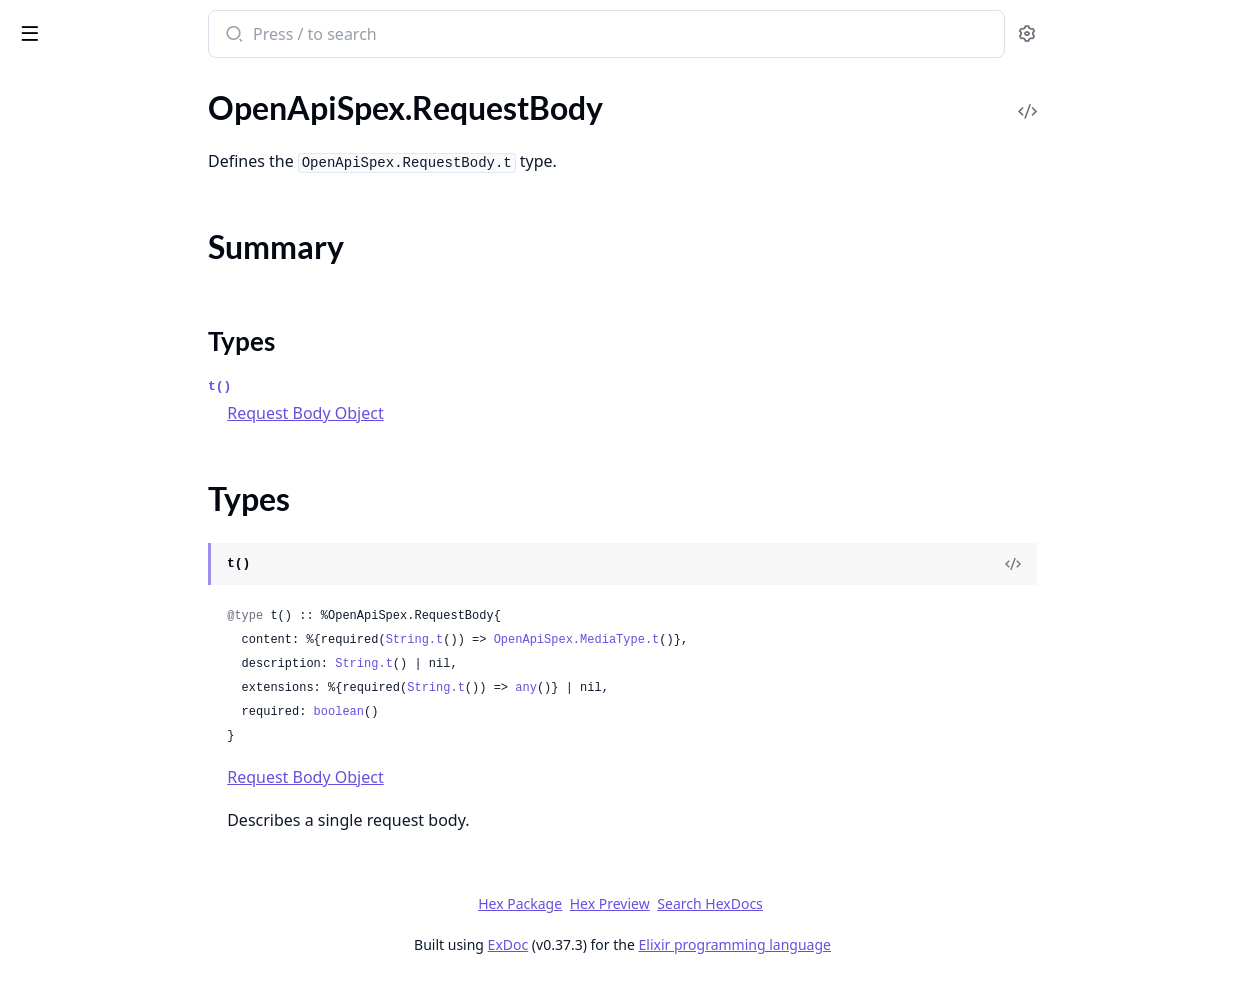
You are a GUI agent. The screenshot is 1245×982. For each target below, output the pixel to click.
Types (55, 461)
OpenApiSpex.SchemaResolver (120, 605)
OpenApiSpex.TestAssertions (114, 821)
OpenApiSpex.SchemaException (124, 917)
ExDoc (658, 944)
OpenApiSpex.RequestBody (110, 402)
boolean (491, 712)
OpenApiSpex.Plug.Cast (96, 105)
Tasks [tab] (219, 85)
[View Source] (1161, 564)
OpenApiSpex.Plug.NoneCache (121, 186)
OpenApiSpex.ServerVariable (114, 713)
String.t (567, 640)
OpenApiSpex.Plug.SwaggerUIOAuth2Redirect (142, 321)
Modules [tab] (120, 85)
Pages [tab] (36, 85)
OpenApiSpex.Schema (90, 551)
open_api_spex (77, 24)
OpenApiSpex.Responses (100, 524)
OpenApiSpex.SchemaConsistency (132, 578)
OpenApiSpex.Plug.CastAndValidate (139, 132)
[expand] (280, 109)
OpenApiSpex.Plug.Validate (108, 348)
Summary (67, 437)
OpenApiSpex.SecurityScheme (118, 659)
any (678, 688)
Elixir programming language (885, 944)
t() (371, 386)
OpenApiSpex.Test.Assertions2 (120, 794)
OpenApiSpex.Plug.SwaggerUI (118, 294)
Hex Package (670, 903)
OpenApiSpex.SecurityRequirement (136, 632)
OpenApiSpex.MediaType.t (729, 640)
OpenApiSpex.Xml (77, 848)
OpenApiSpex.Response (97, 497)
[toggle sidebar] (274, 32)
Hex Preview (760, 903)
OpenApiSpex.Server (85, 686)
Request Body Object (457, 413)
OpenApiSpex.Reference (98, 375)
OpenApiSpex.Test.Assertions (115, 767)
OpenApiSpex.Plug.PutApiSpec (121, 240)
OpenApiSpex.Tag (74, 740)
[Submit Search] (384, 36)
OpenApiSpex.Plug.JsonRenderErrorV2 (142, 159)
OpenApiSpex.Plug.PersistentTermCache (142, 213)
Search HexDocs (859, 904)
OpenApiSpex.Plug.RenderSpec (121, 267)
